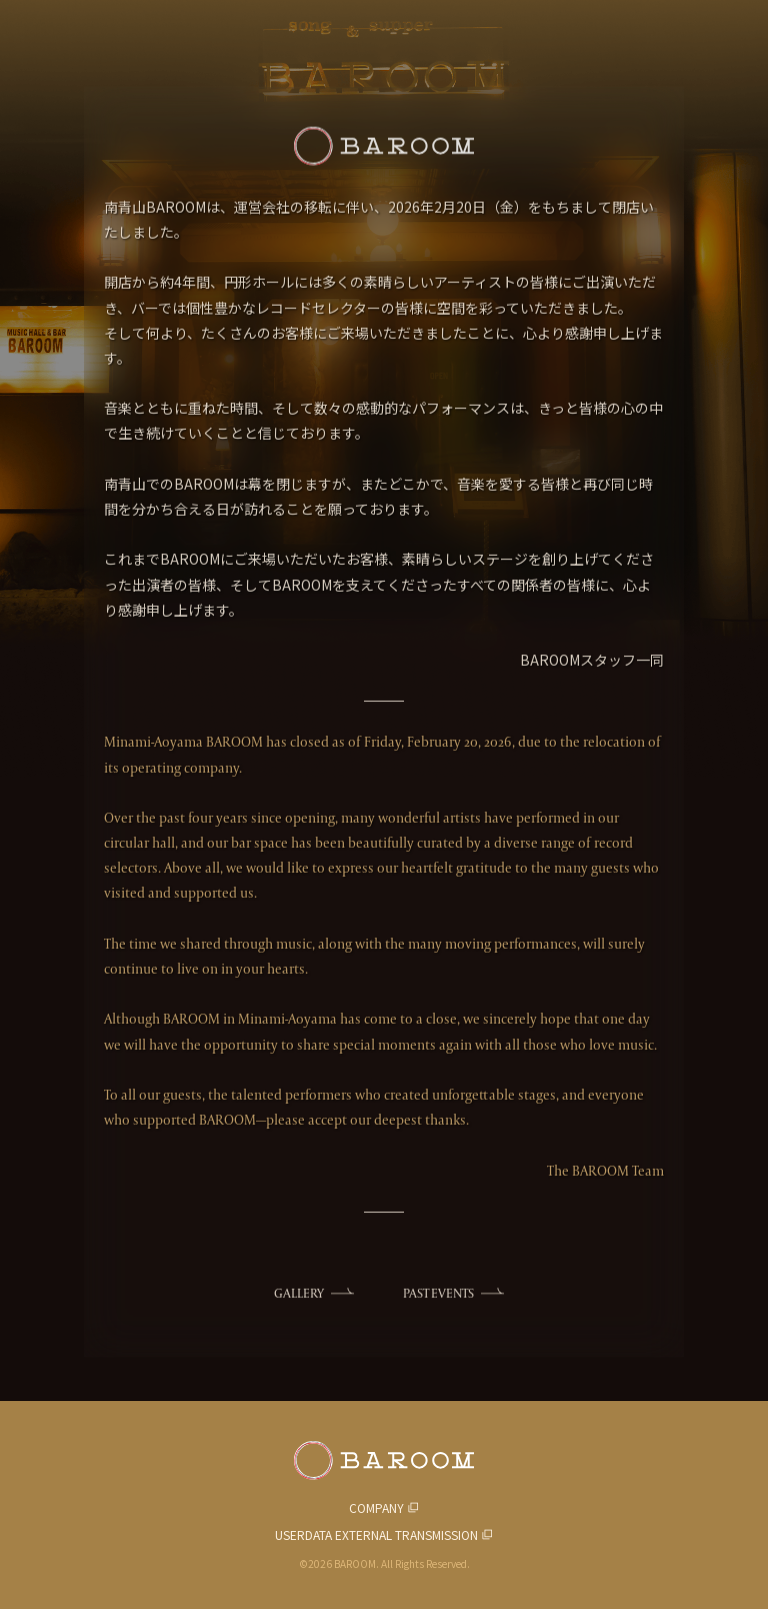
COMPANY (376, 1507)
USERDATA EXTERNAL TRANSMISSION (376, 1534)
